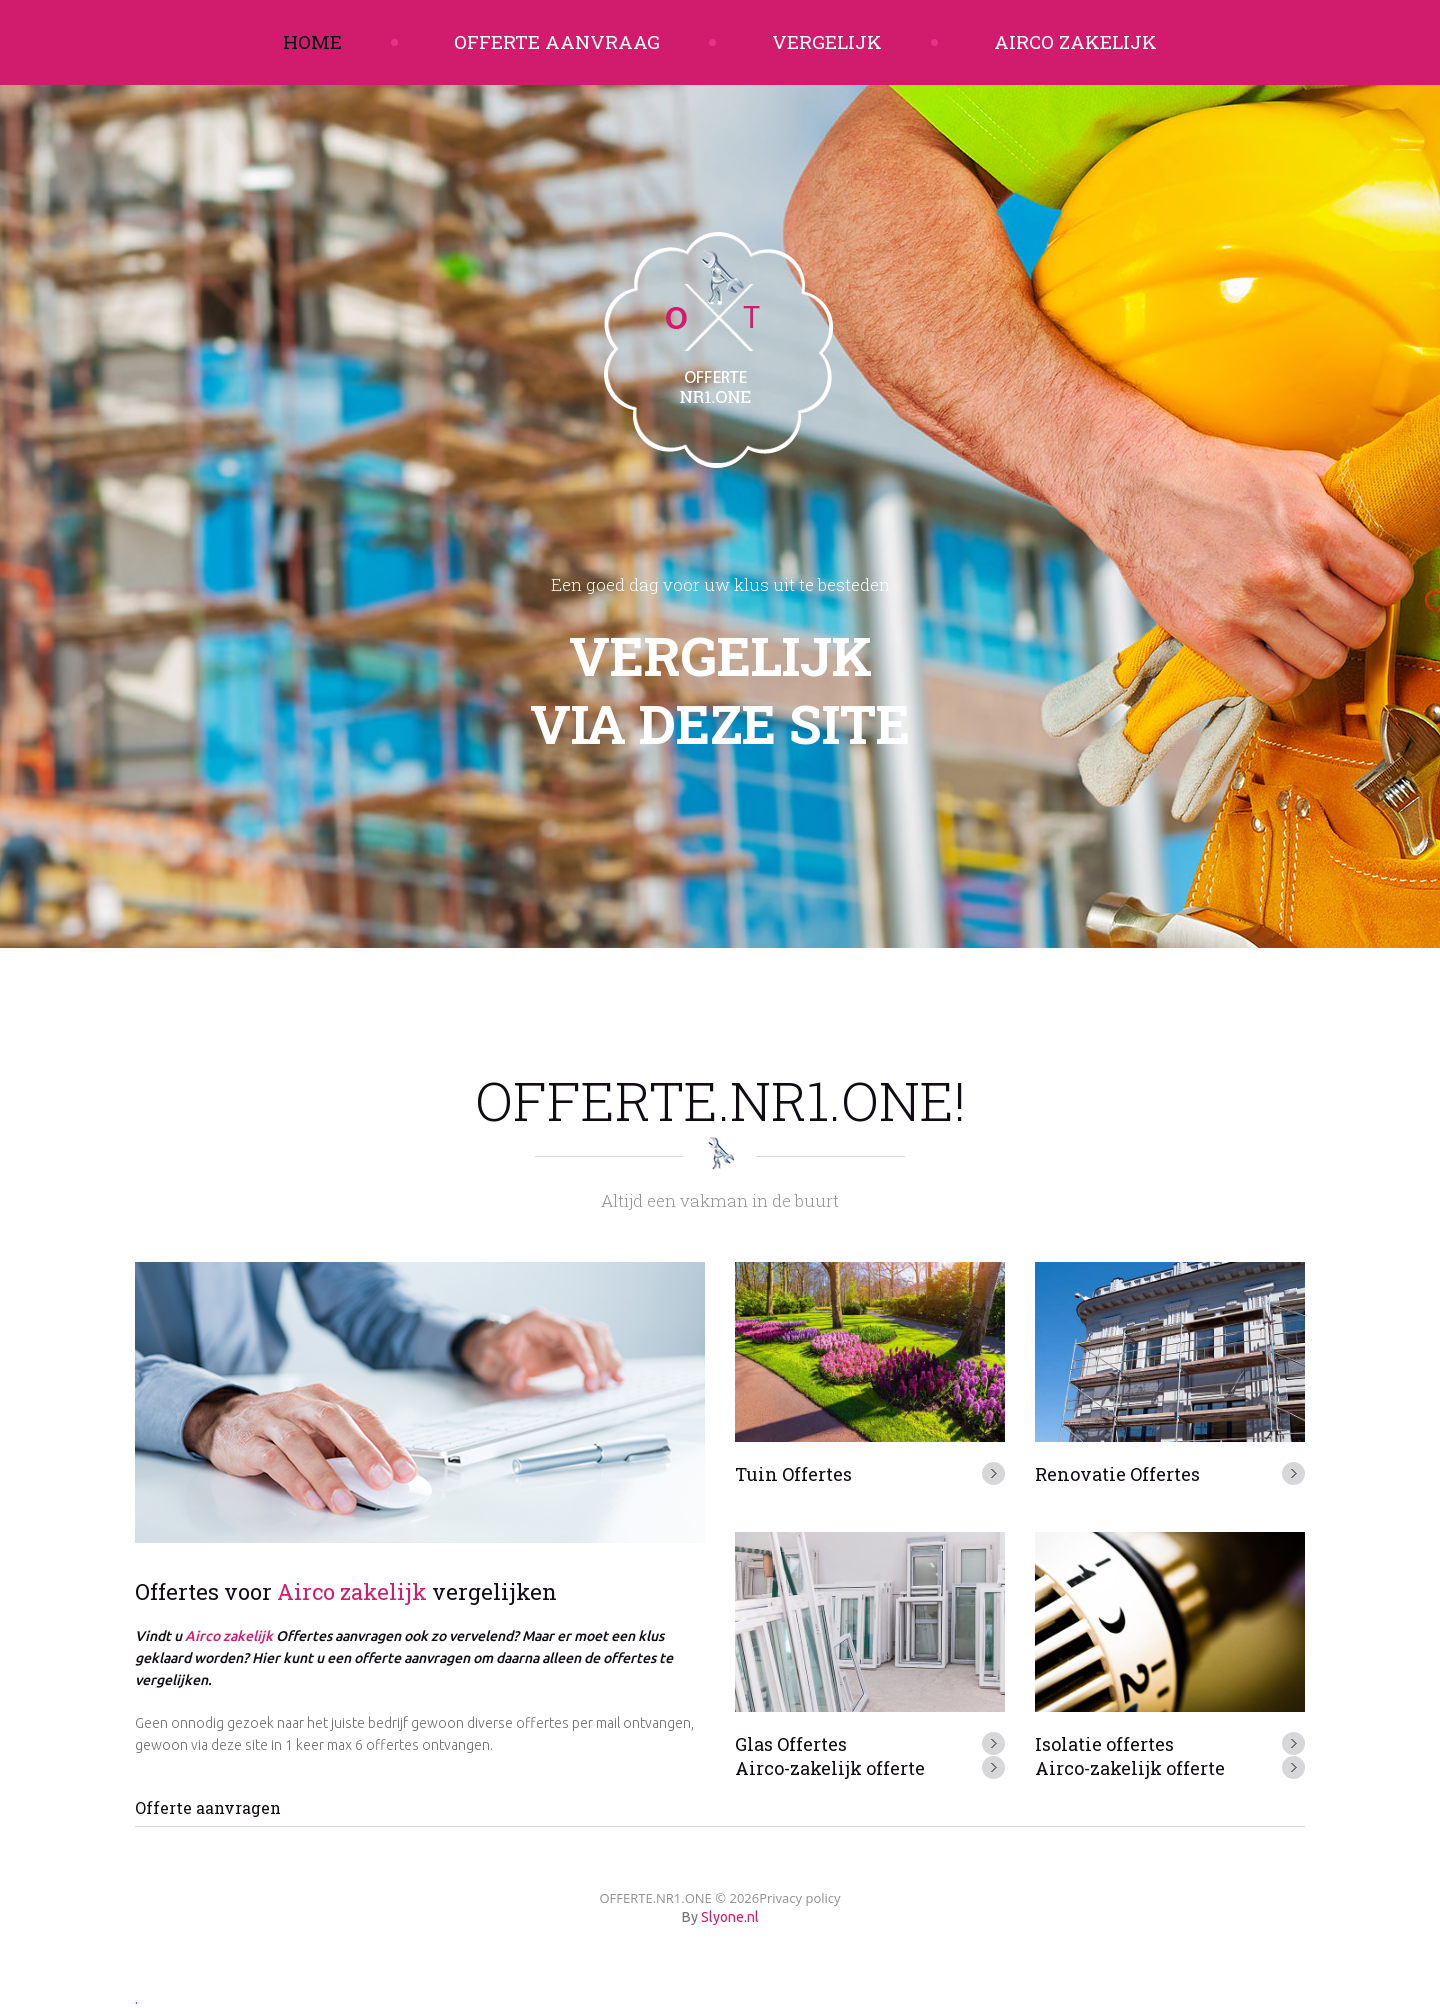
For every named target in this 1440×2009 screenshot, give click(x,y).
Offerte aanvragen (208, 1807)
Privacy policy (799, 1898)
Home (312, 41)
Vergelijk (827, 41)
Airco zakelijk (1075, 41)
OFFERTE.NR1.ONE (655, 1898)
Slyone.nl (730, 1917)
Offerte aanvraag (557, 41)
